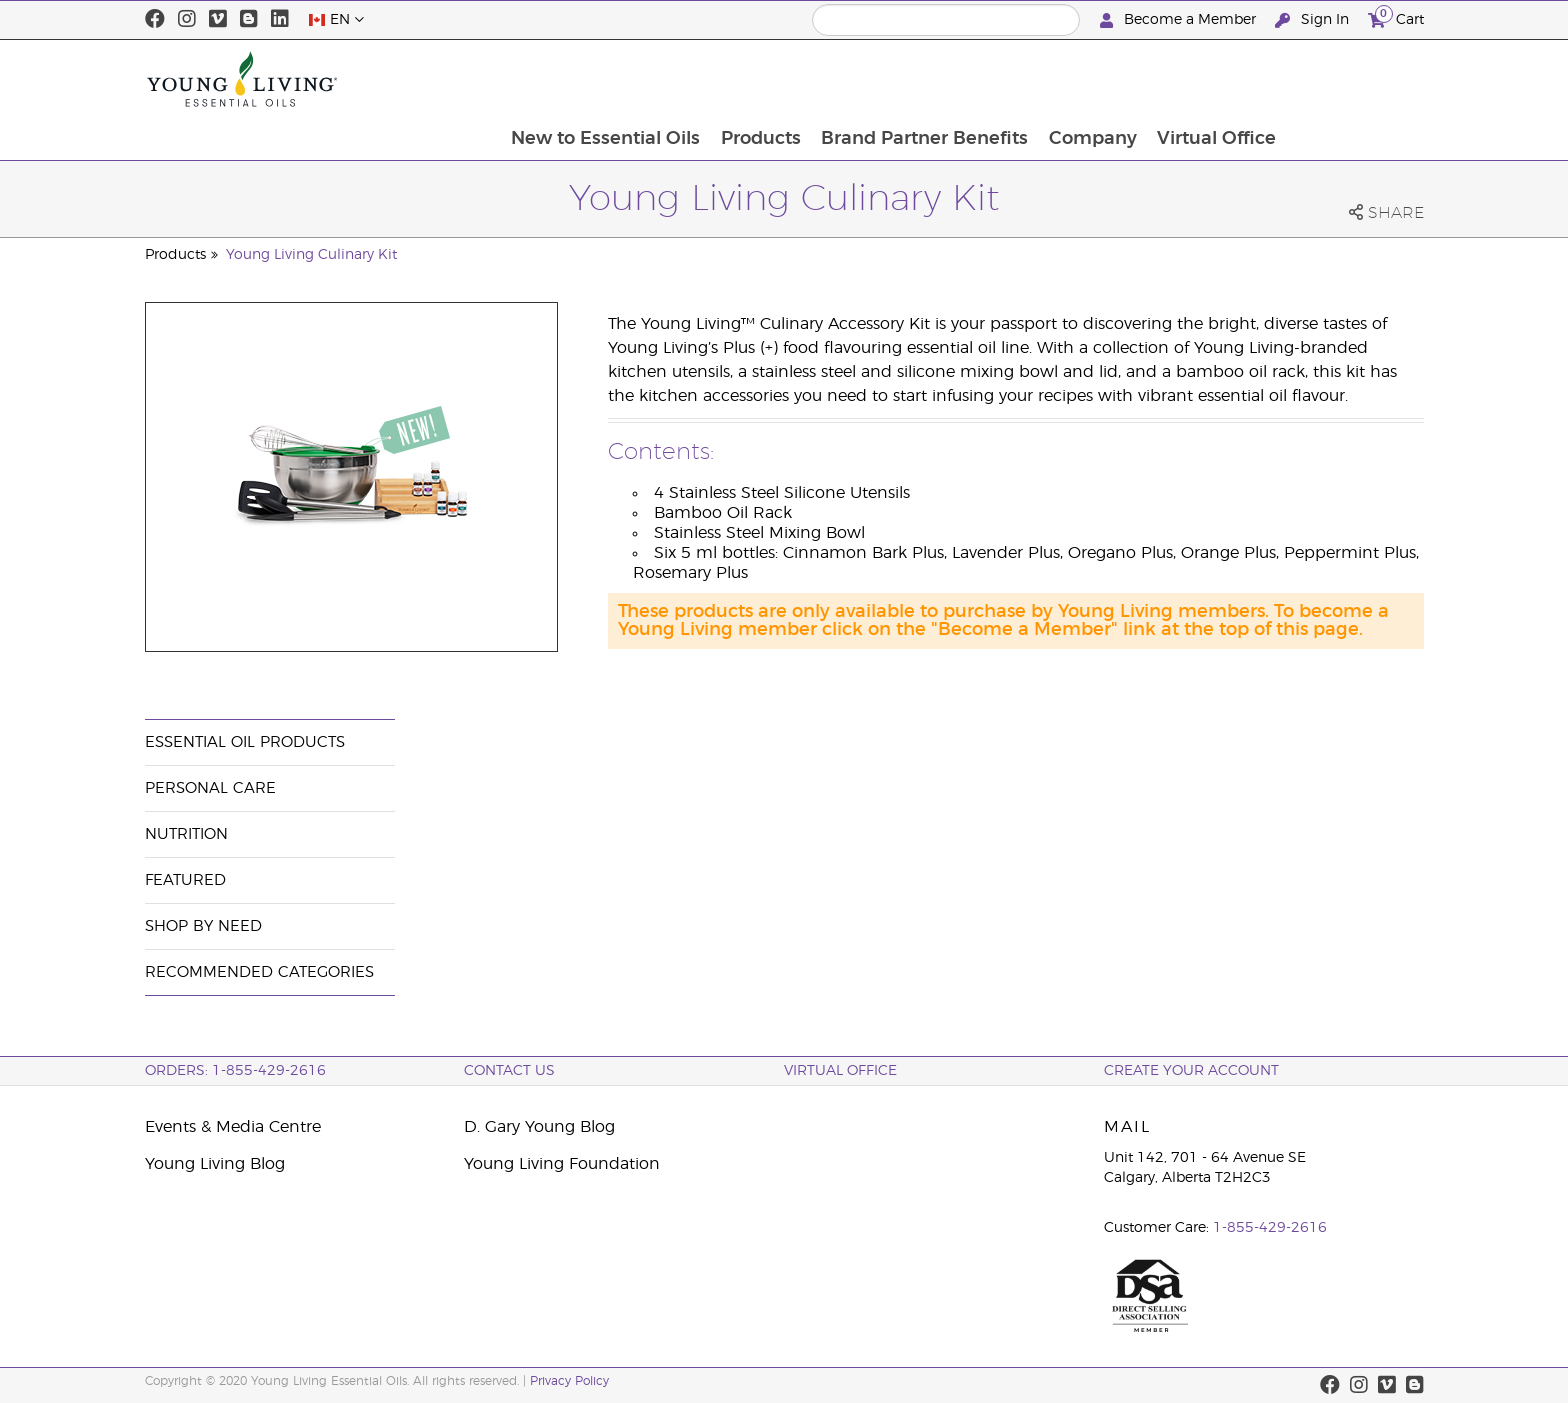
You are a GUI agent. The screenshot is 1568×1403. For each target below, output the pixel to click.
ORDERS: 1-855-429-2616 (235, 1071)
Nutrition (186, 834)
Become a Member (1180, 20)
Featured (185, 880)
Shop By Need (203, 926)
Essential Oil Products (245, 742)
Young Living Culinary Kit (311, 255)
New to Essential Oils (736, 79)
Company (1228, 79)
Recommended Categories (259, 972)
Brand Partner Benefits (1058, 79)
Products (893, 79)
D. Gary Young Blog (539, 1127)
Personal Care (210, 788)
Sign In (1314, 20)
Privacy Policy (569, 1381)
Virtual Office (1353, 79)
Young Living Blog (215, 1164)
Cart (1396, 17)
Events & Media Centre (233, 1127)
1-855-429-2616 (1270, 1228)
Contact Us (509, 1071)
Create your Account (1191, 1071)
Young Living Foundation (562, 1164)
